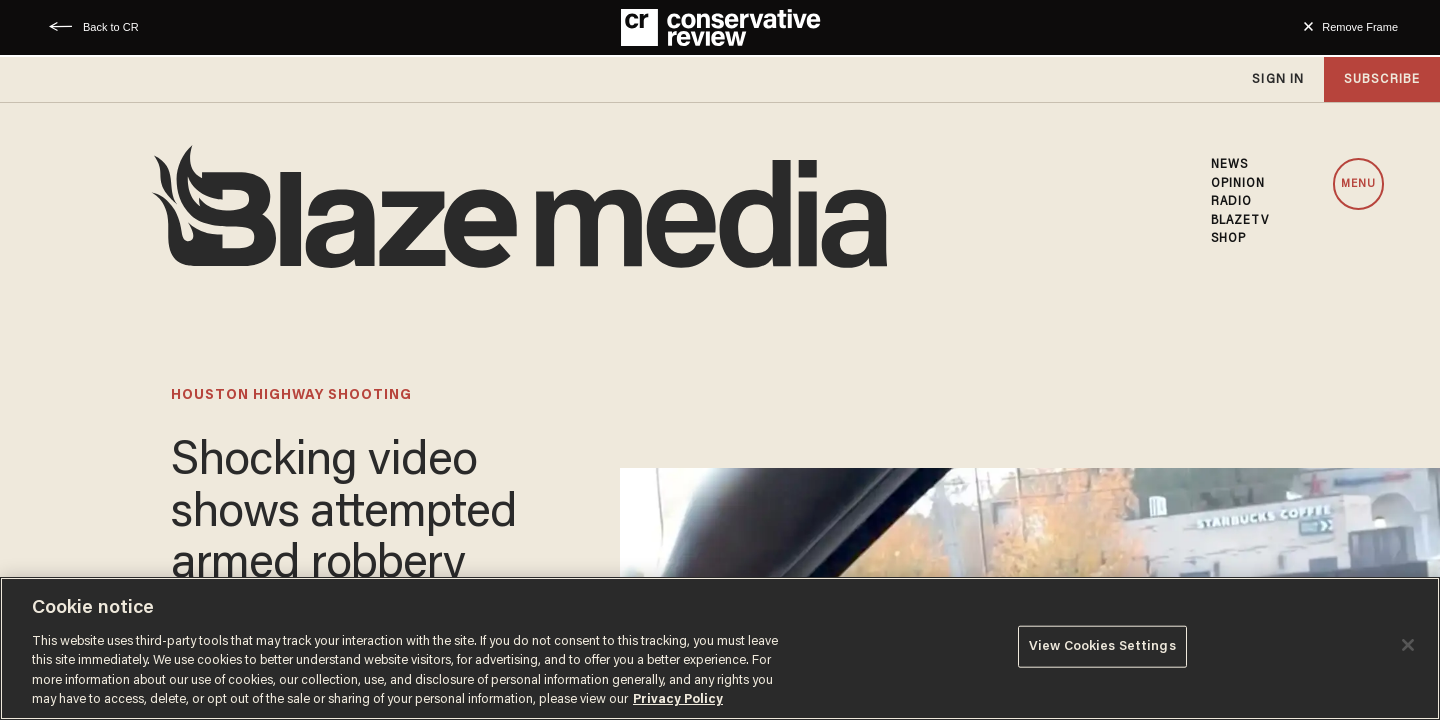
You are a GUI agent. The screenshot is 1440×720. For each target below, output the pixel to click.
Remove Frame (1360, 27)
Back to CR (111, 27)
